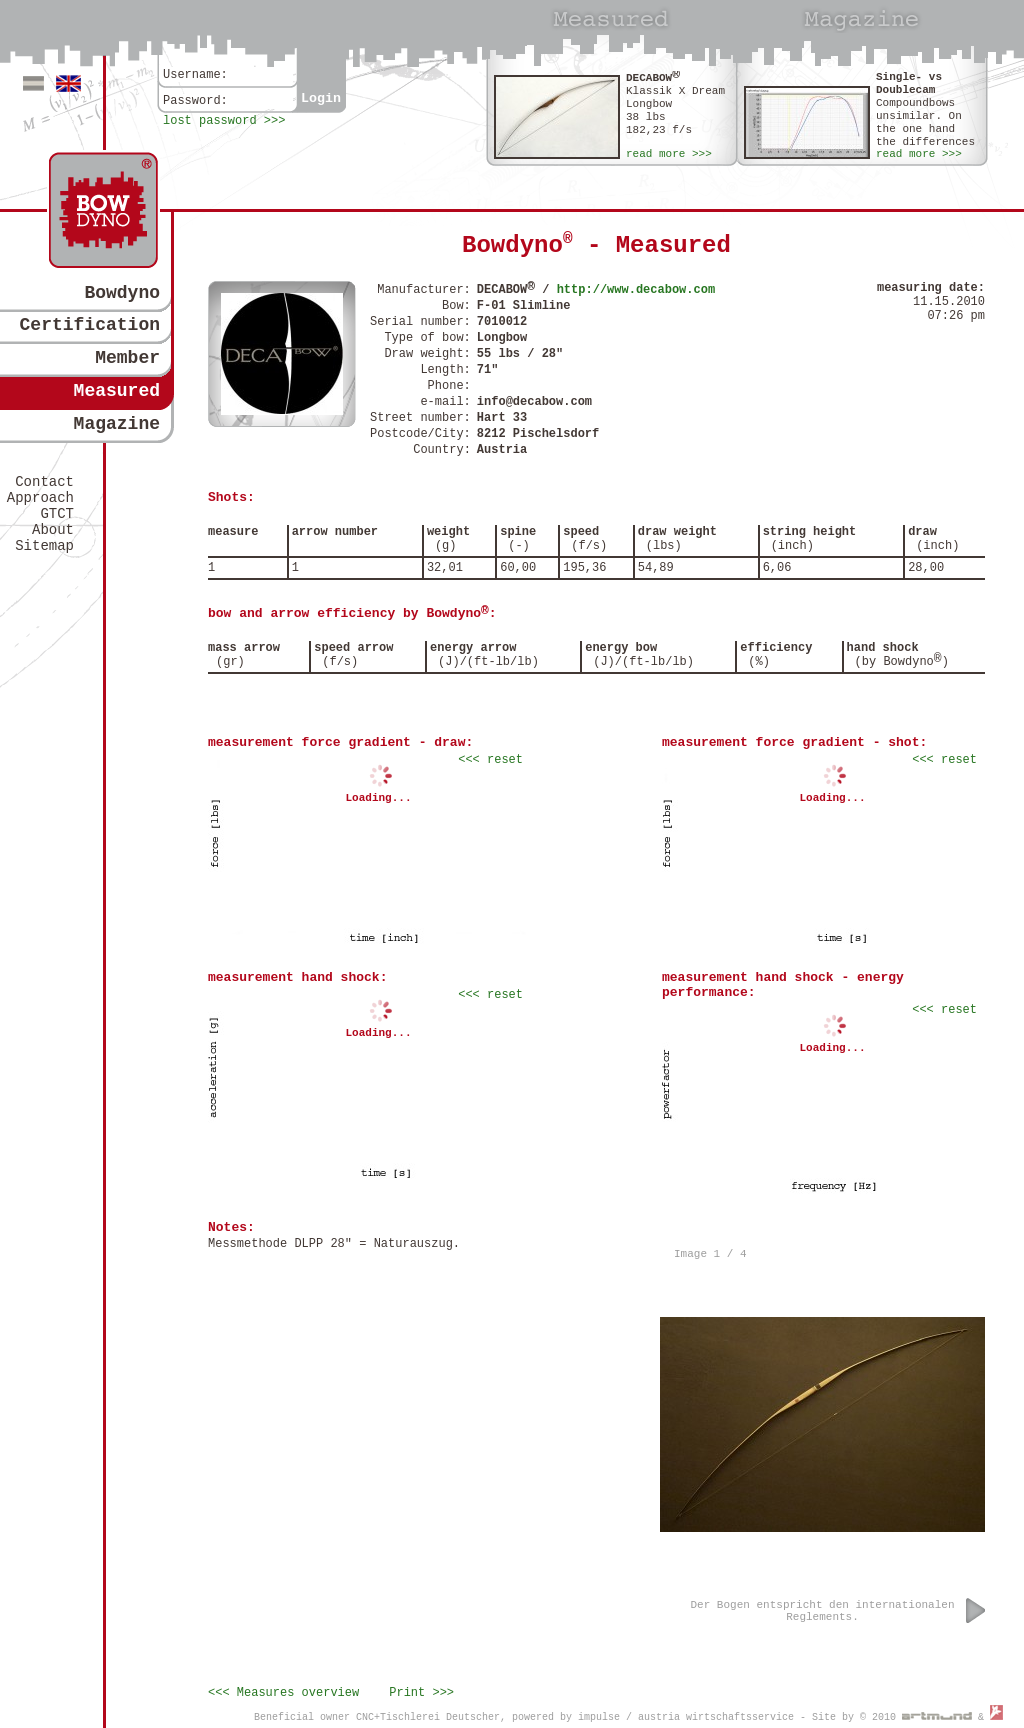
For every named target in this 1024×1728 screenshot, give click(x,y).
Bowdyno (122, 293)
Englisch (68, 83)
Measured (117, 391)
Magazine (117, 424)
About (53, 530)
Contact (44, 482)
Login (321, 98)
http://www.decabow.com (636, 290)
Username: (195, 75)
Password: (195, 101)
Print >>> (421, 1693)
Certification (90, 325)
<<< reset (490, 760)
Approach (40, 498)
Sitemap (44, 546)
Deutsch (33, 83)
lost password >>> (224, 121)
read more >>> (669, 154)
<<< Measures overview (283, 1693)
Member (127, 358)
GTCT (57, 514)
